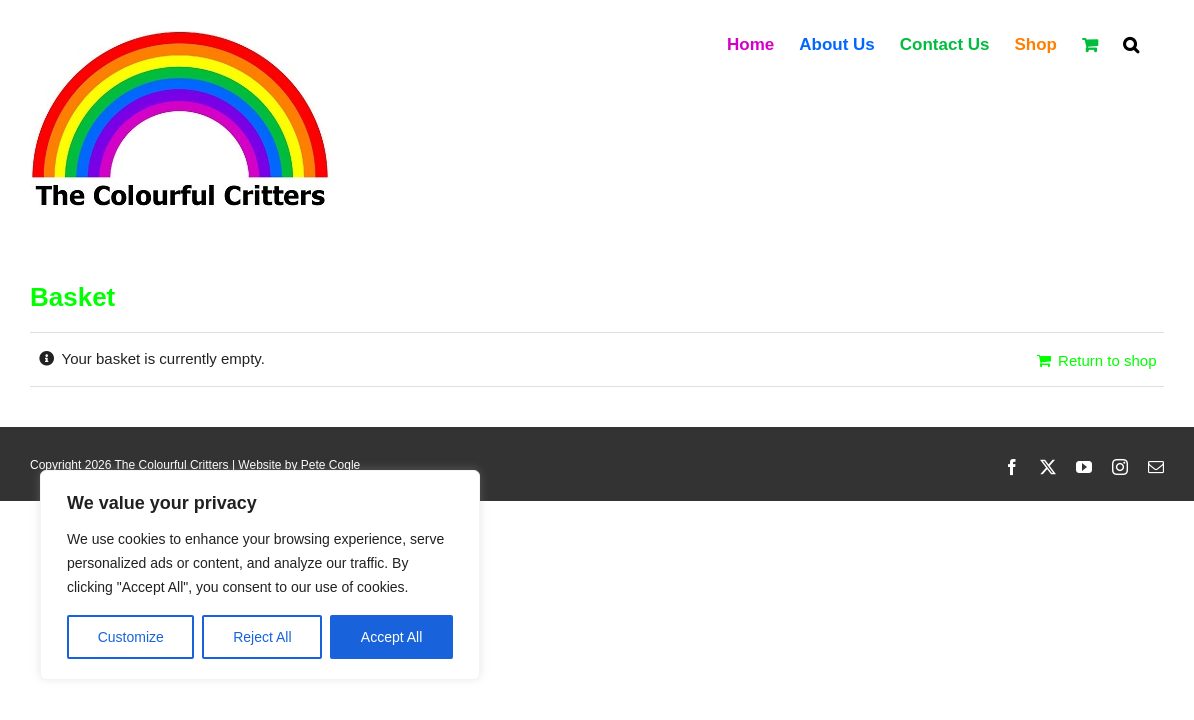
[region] (260, 575)
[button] (1156, 43)
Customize (131, 637)
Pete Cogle (330, 465)
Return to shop (1107, 360)
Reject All (262, 637)
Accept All (391, 637)
